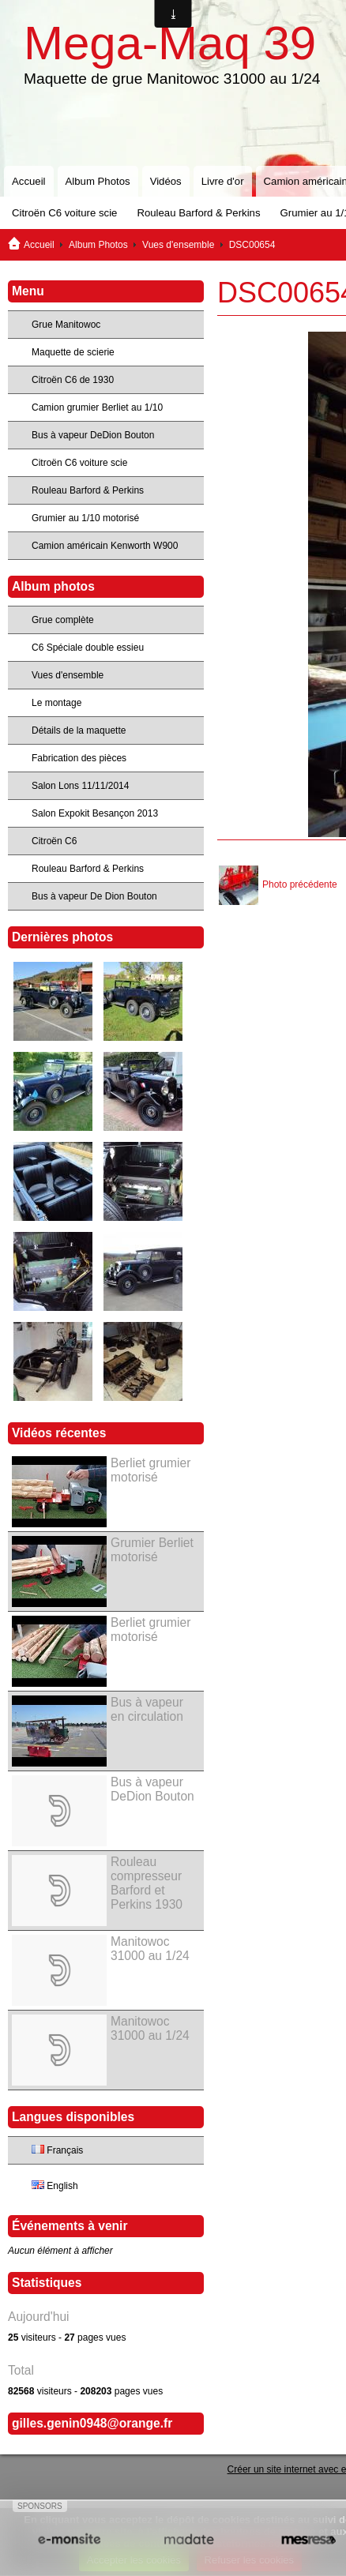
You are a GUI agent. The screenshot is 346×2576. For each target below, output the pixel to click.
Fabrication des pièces (79, 758)
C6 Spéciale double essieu (88, 647)
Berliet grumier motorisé (150, 1470)
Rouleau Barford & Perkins (198, 213)
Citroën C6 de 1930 (73, 379)
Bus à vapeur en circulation (147, 1709)
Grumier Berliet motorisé (152, 1550)
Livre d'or (222, 181)
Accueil (29, 181)
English (55, 2185)
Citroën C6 (54, 841)
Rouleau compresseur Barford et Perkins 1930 (146, 1883)
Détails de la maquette (79, 730)
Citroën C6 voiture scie (64, 213)
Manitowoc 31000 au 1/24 (150, 1948)
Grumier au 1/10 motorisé (85, 518)
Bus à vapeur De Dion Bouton (94, 896)
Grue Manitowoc (66, 324)
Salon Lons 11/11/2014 (80, 785)
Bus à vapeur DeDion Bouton (93, 435)
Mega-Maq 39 (170, 43)
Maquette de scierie (73, 352)
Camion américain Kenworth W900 (105, 545)
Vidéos (166, 181)
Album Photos (98, 181)
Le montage (56, 702)
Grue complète (63, 619)
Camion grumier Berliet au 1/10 (97, 407)
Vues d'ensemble (178, 244)
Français (57, 2150)
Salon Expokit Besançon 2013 (95, 813)
